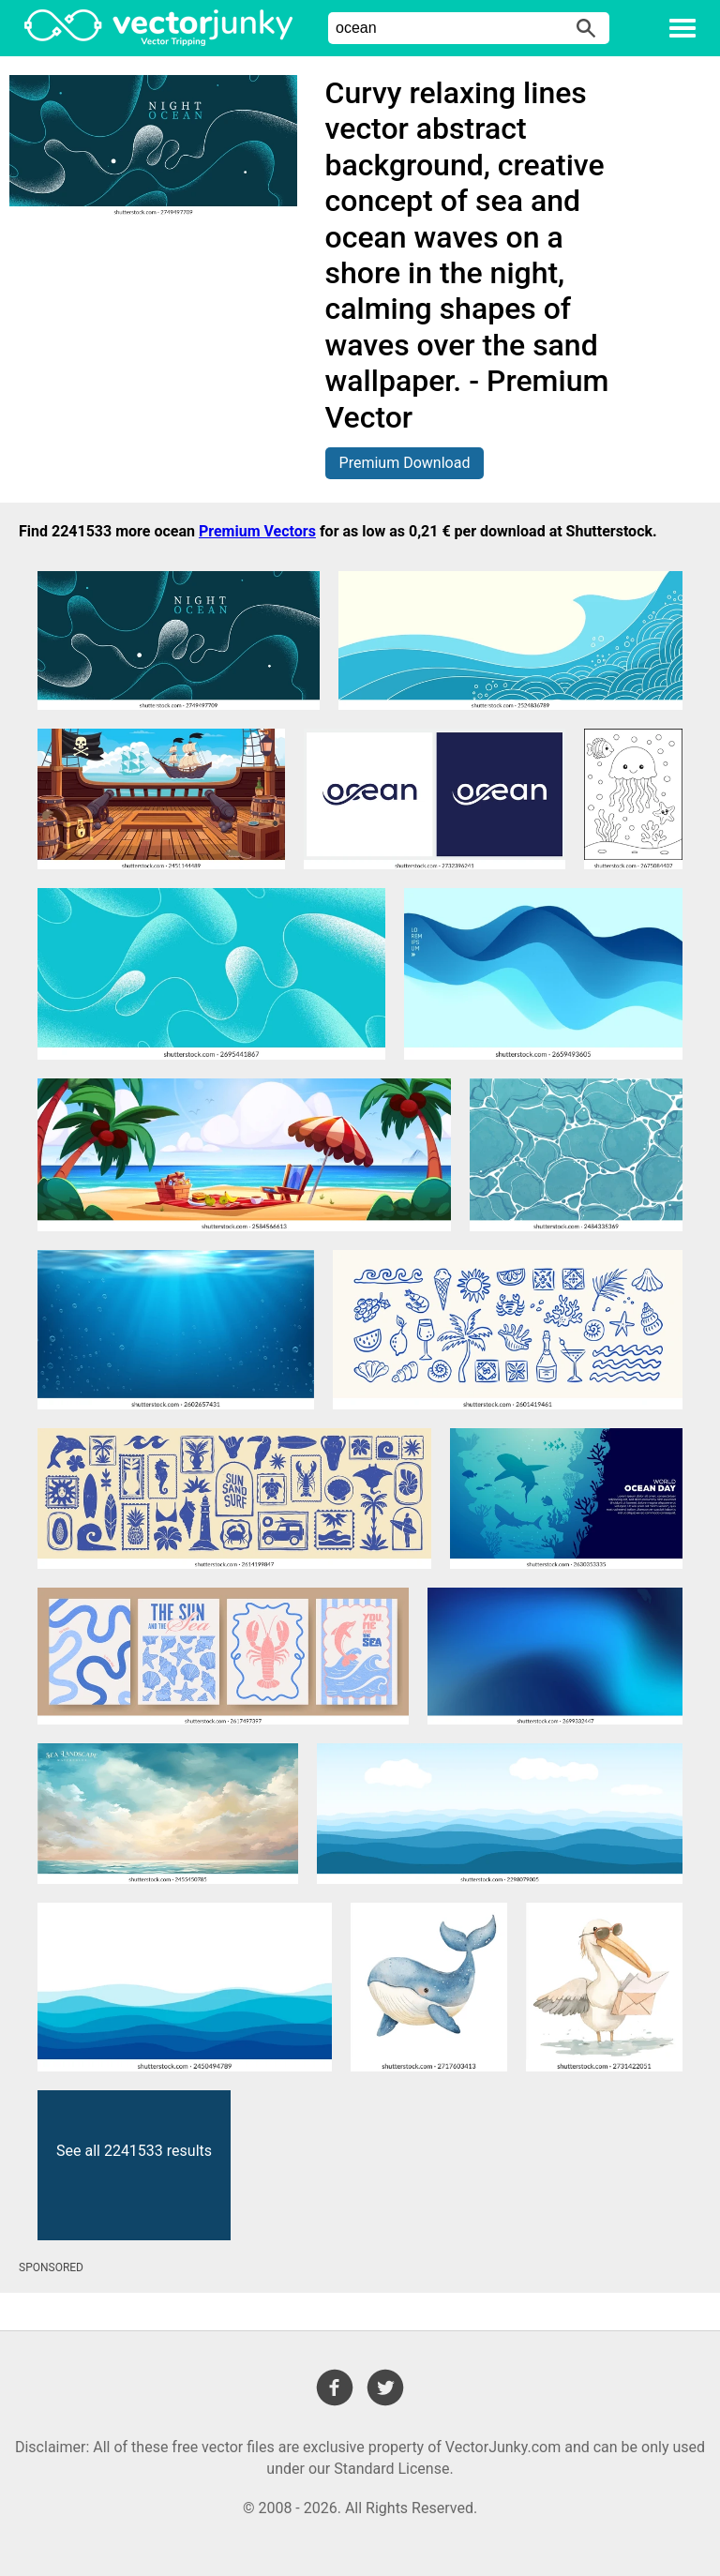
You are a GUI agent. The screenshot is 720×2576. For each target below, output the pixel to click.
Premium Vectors (257, 531)
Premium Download (405, 463)
